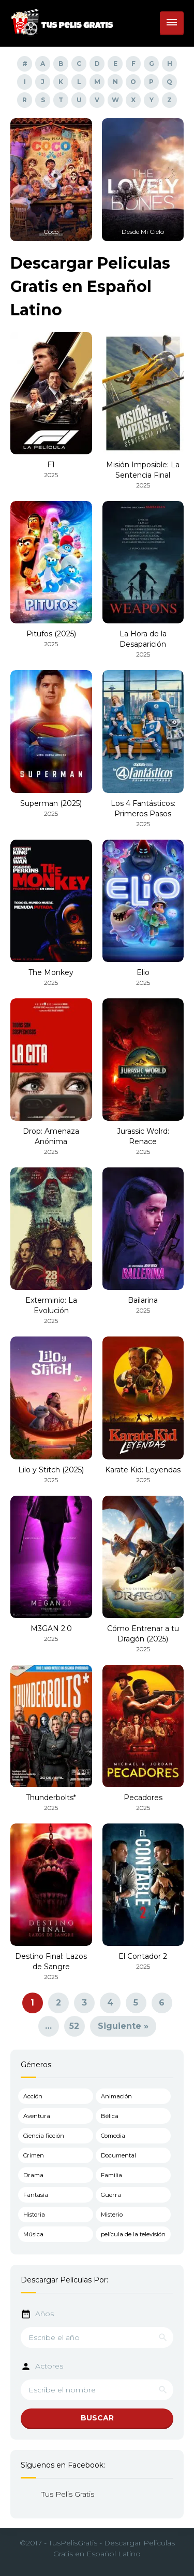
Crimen (33, 2155)
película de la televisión (133, 2234)
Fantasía (35, 2194)
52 (74, 2026)
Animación (116, 2096)
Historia (34, 2214)
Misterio (112, 2214)
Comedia (113, 2135)
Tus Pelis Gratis (67, 2494)
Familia (111, 2175)
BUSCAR (97, 2417)
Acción (32, 2096)
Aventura (36, 2116)
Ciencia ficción (43, 2135)
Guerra (111, 2194)
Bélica (109, 2116)
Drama (33, 2175)
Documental (118, 2155)
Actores (49, 2366)
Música (33, 2234)
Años (44, 2313)
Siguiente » (123, 2026)
